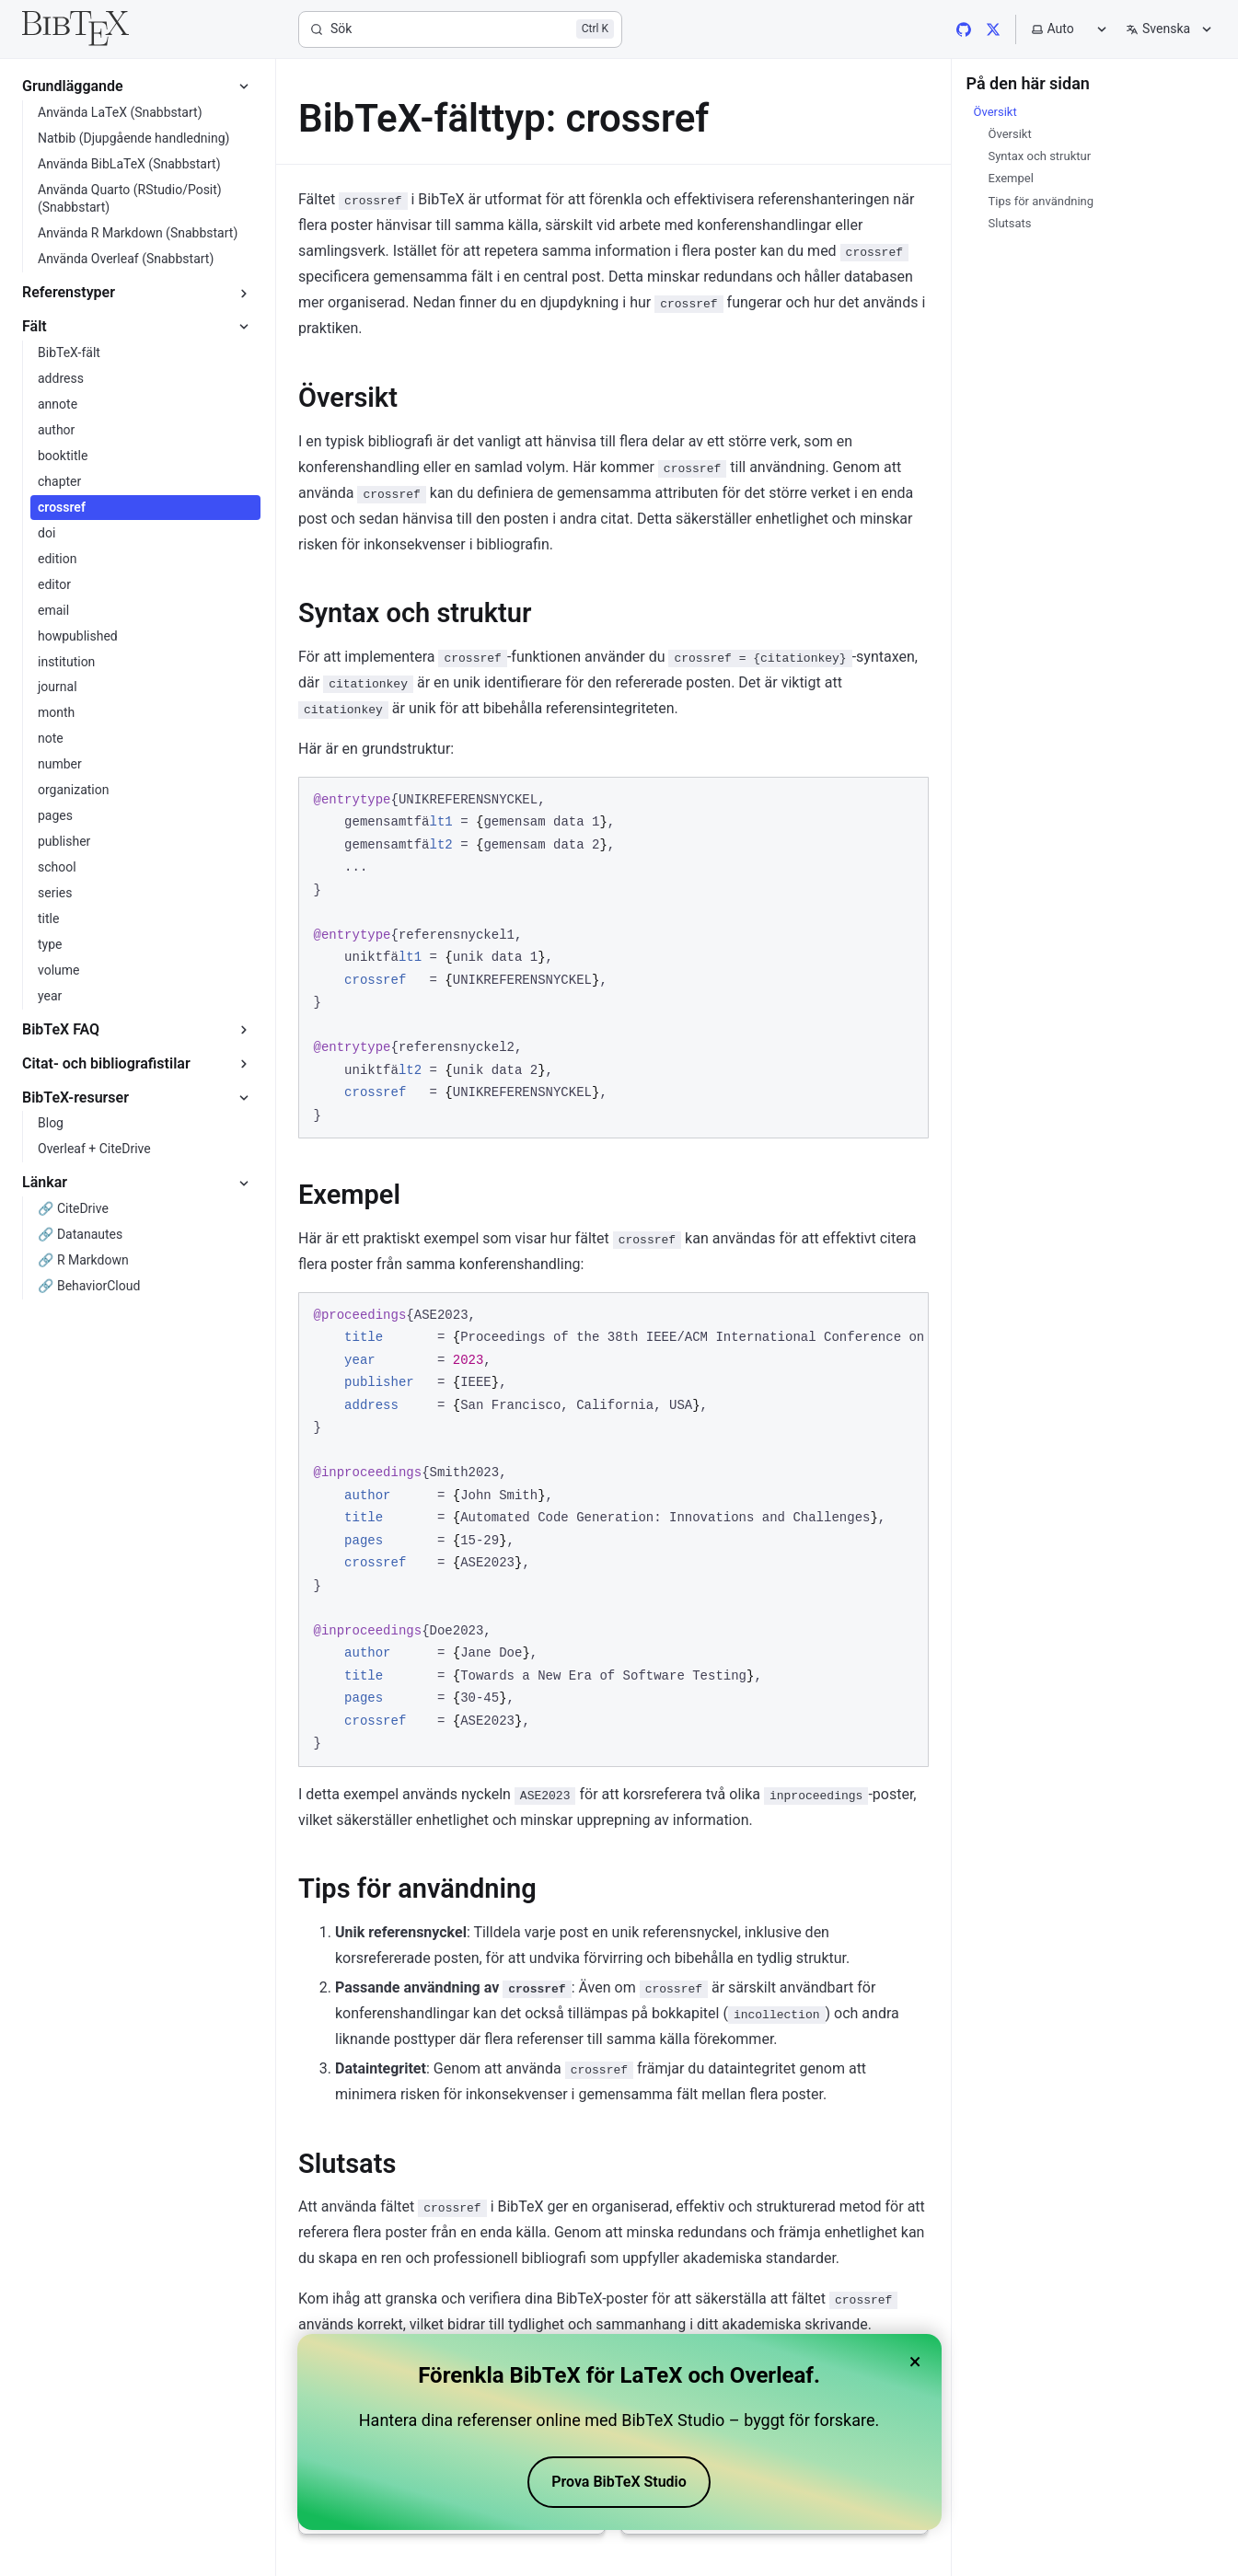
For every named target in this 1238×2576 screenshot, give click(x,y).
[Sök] (460, 29)
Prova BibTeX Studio (619, 2481)
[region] (613, 1529)
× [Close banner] (915, 2361)
